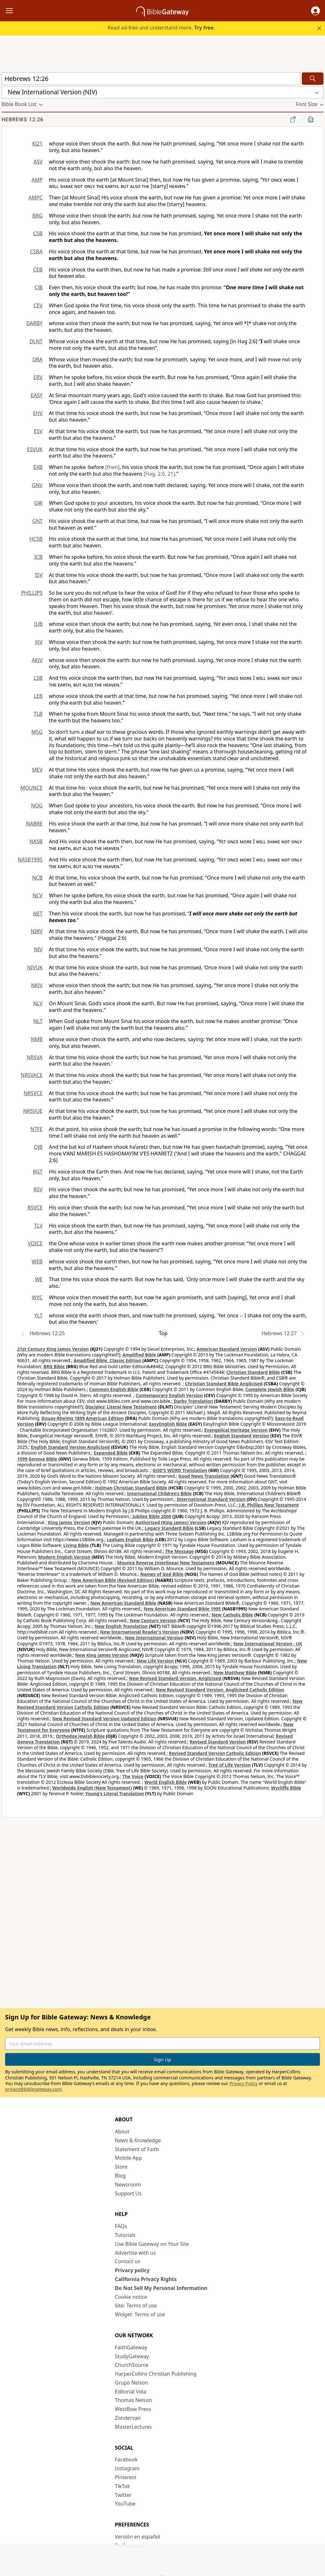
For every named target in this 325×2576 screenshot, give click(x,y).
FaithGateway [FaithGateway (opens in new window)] (131, 2347)
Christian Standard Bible (253, 1372)
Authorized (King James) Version (171, 1522)
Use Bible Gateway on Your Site (152, 2243)
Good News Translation (203, 1476)
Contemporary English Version (169, 1395)
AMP (37, 179)
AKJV (37, 660)
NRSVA (35, 1057)
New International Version (154, 1638)
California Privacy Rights (146, 2279)
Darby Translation (193, 1401)
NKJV (37, 985)
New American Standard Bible (123, 1603)
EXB (38, 467)
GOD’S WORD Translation (180, 1470)
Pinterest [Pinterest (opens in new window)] (125, 2477)
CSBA (36, 251)
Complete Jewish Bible (269, 1389)
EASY (37, 395)
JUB (38, 623)
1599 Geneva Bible (37, 1459)
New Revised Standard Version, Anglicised (175, 1678)
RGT (38, 1171)
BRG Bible (54, 1366)
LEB (38, 696)
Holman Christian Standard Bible (131, 1488)
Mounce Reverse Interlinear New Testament (166, 1563)
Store (121, 2166)
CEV (38, 305)
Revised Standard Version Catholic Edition (215, 1753)
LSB (38, 677)
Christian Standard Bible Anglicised (223, 1384)
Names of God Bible (162, 1574)
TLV (38, 1225)
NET (38, 913)
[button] (315, 10)
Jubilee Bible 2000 (151, 1516)
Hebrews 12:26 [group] (22, 120)
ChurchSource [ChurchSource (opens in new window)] (131, 2364)
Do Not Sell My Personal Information (161, 2288)
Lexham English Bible (130, 1539)
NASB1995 (30, 859)
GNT (37, 521)
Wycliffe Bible (286, 1788)
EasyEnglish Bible (168, 1424)
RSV (38, 1189)
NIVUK (35, 967)
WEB (37, 1261)
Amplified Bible (139, 1355)
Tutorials (125, 2234)
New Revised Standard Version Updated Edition (104, 1719)
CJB (39, 287)
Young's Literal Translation (114, 1793)
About (122, 2131)
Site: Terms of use (136, 2305)
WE (39, 1279)
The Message (179, 1551)
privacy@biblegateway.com (33, 2089)
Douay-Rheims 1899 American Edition (83, 1418)
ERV (38, 377)
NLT (38, 1021)
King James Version (69, 1522)
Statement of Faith (137, 2149)
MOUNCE (31, 787)
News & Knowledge (138, 2140)
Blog (120, 2175)
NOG (37, 805)
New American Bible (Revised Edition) (112, 1580)
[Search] (312, 78)
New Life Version (155, 1661)
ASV (38, 161)
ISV (39, 575)
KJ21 (37, 143)
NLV (38, 1003)
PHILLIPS (32, 592)
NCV (37, 895)
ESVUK (35, 449)
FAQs (121, 2226)
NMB (37, 1039)
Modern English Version (64, 1557)
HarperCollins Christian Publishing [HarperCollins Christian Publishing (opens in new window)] (155, 2373)
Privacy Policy (243, 2083)
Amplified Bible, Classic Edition (107, 1360)
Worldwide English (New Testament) (92, 1788)
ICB (38, 556)
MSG (37, 731)
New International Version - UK (268, 1644)
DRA (37, 359)
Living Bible (76, 1545)
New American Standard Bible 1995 (182, 1609)
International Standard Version (211, 1499)
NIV (38, 949)
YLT (38, 1315)
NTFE (36, 1129)
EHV (38, 413)
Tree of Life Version (230, 1765)
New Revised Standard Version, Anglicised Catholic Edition (220, 1690)
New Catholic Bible (232, 1615)
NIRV (37, 931)
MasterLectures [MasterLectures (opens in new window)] (133, 2426)
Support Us (128, 2193)
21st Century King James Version (53, 1349)
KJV (39, 642)
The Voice (132, 1776)
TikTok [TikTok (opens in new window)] (122, 2486)
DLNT (36, 341)
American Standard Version (227, 1349)
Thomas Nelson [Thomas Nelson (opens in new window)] (133, 2400)
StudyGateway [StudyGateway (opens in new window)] (132, 2356)
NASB (36, 841)
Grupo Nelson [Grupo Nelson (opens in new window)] (131, 2382)
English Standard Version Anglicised (70, 1447)
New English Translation (121, 1626)
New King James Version (102, 1655)
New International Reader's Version (139, 1632)
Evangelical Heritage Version (236, 1430)
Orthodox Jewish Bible (80, 1736)
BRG (37, 215)
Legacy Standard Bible (169, 1528)
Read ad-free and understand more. (161, 27)
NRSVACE (32, 1075)
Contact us (127, 2261)
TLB (38, 713)
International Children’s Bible (159, 1493)
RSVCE (35, 1207)
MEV (37, 769)
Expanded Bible (111, 1453)
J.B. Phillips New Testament (269, 1505)
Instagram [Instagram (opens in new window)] (127, 2468)
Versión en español (137, 2536)
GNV (37, 485)
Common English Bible (113, 1389)
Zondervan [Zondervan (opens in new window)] (128, 2417)
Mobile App (128, 2157)
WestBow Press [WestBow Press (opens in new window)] (133, 2408)
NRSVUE (33, 1110)
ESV (38, 431)
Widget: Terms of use (140, 2314)
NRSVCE (33, 1093)
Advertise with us (135, 2252)
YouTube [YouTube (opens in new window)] (125, 2503)
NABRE (34, 823)
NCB (37, 877)
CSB (38, 233)
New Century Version (153, 1620)
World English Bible (165, 1782)
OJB (38, 1146)
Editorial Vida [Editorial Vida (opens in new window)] (130, 2391)
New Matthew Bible (235, 1672)
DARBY (34, 323)
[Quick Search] (151, 78)
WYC (37, 1297)
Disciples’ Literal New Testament (121, 1407)
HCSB (36, 538)
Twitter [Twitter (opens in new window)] (123, 2495)
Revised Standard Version (218, 1742)
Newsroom (128, 2184)
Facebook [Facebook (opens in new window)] (126, 2459)
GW (38, 502)
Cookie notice (131, 2296)
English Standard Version (241, 1436)
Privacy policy (132, 2270)
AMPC (35, 197)
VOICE (35, 1243)
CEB (38, 269)
